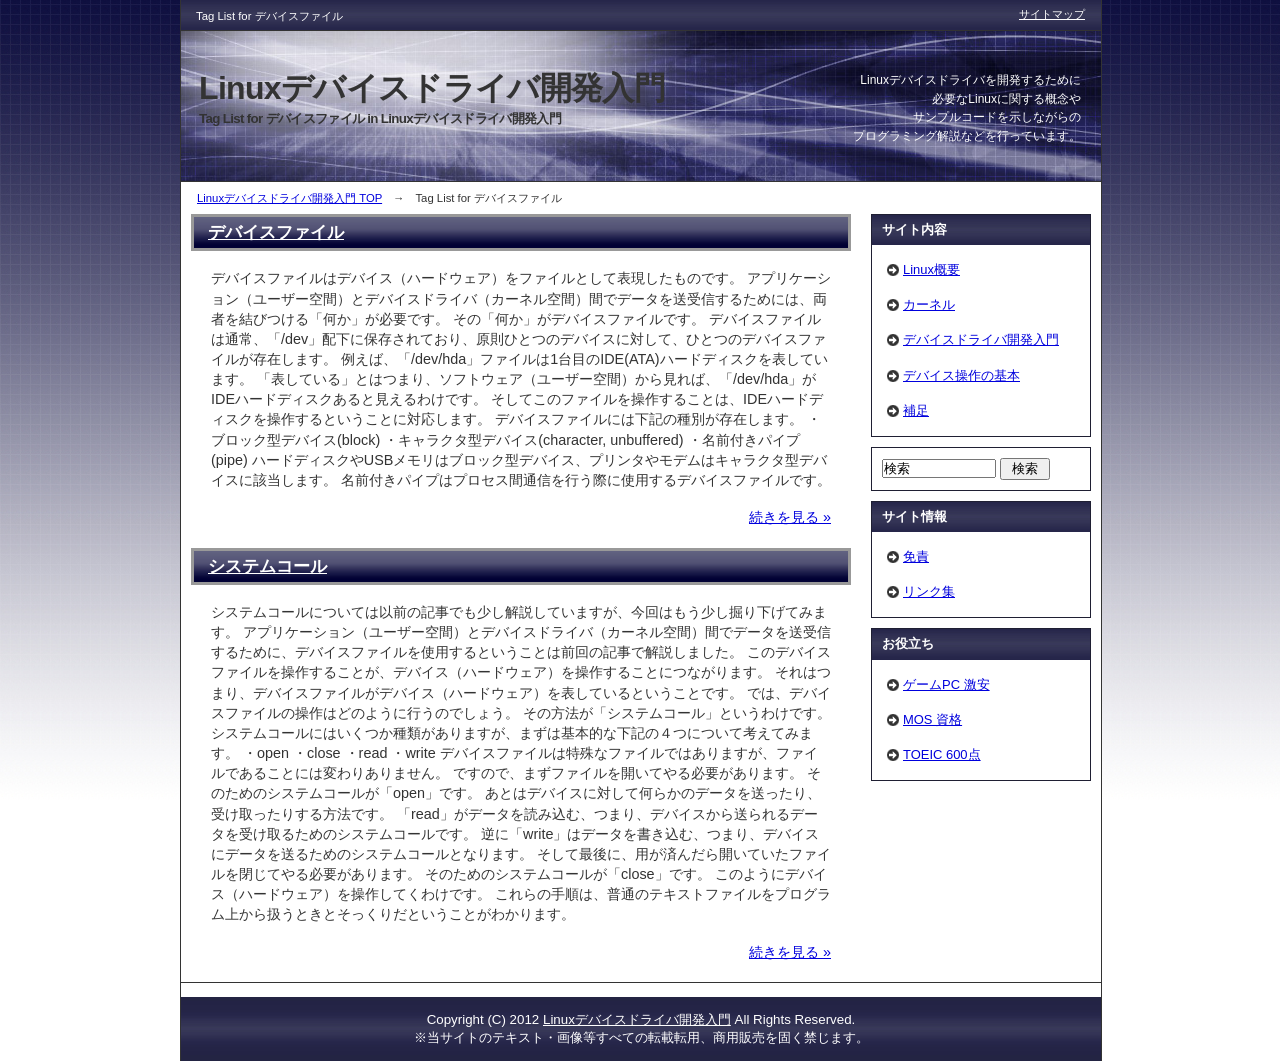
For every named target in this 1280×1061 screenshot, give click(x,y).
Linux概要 (931, 269)
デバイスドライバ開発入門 (981, 339)
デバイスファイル (276, 232)
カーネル (929, 304)
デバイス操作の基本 (961, 375)
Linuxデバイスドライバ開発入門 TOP (289, 198)
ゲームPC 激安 (946, 684)
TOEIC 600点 (942, 754)
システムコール (267, 566)
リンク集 (929, 591)
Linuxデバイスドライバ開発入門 (637, 1019)
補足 (916, 410)
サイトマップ (1052, 14)
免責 (916, 556)
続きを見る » (790, 517)
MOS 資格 (932, 719)
